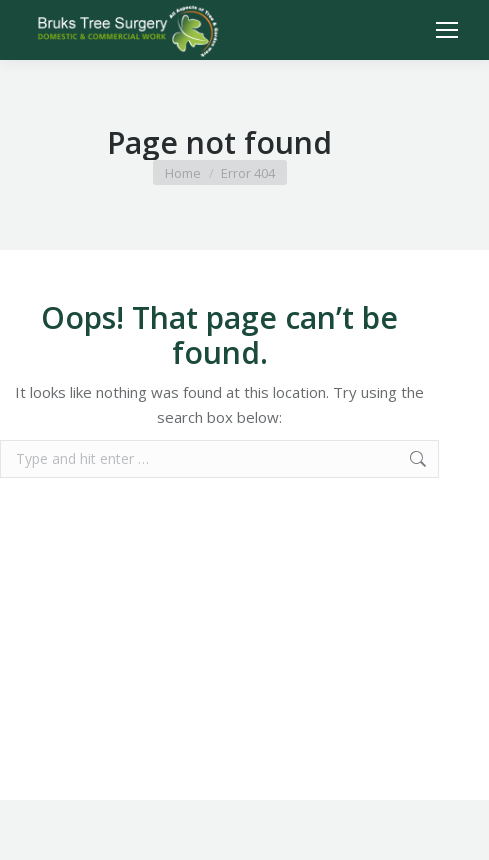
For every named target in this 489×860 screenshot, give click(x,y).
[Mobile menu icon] (447, 30)
